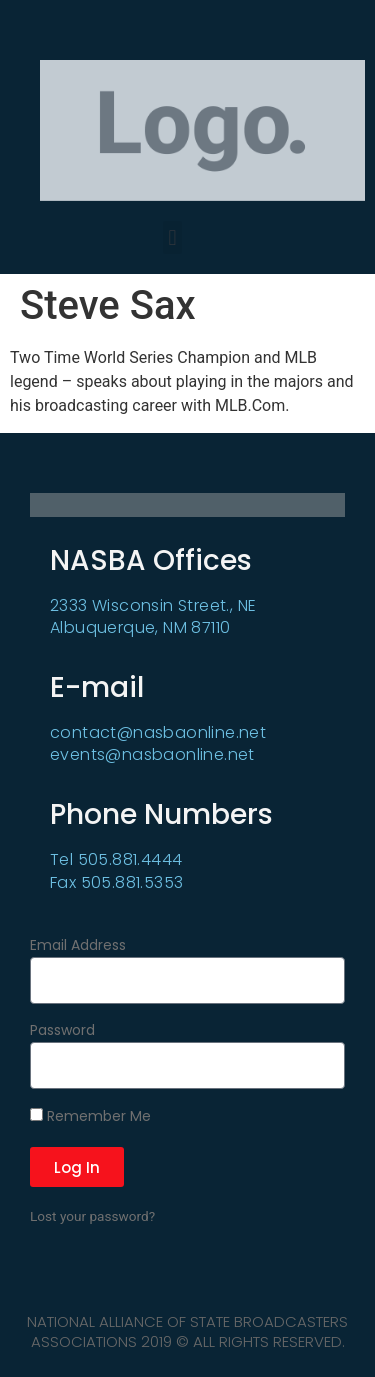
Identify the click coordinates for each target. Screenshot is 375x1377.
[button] (172, 237)
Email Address (78, 946)
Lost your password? (92, 1216)
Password (62, 1031)
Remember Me (90, 1117)
